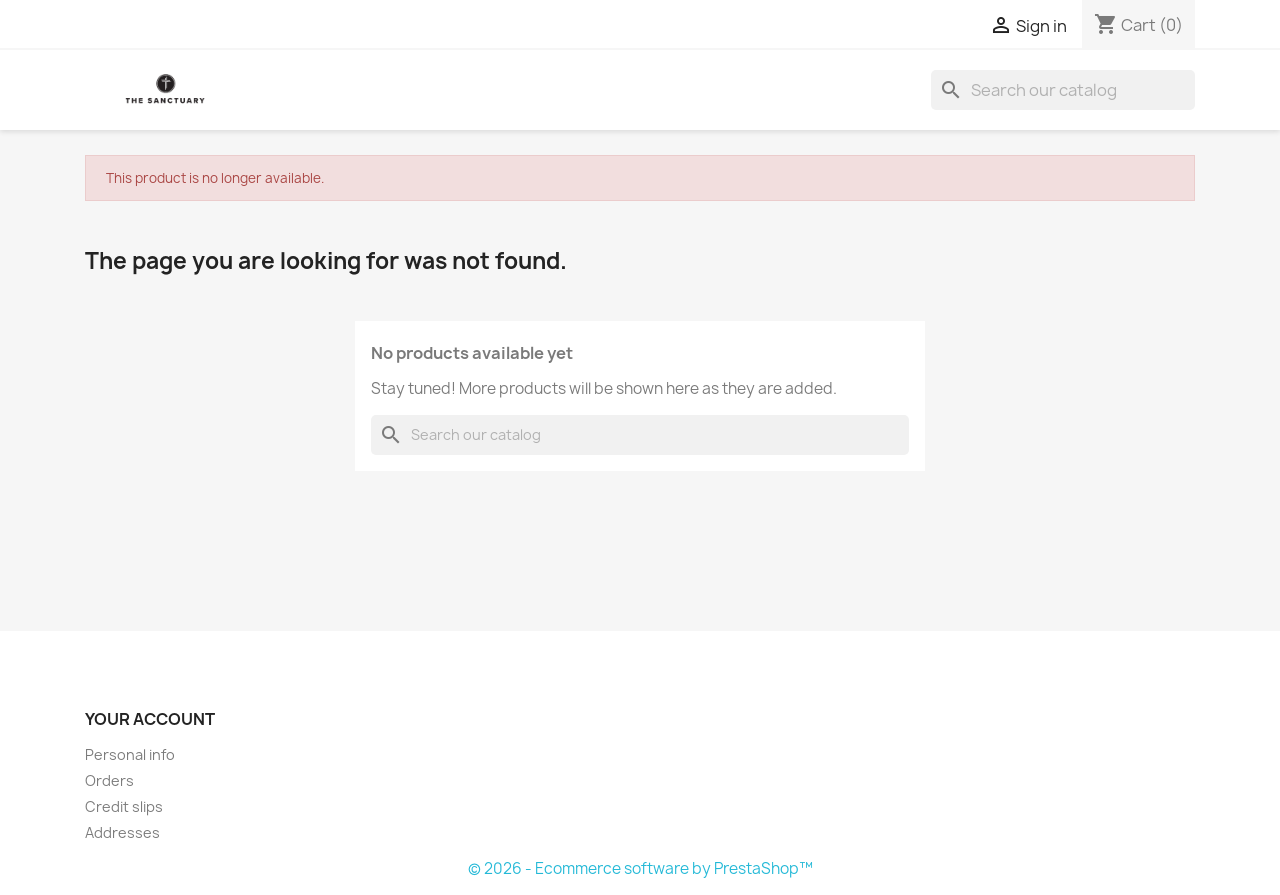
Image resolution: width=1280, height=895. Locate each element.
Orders (109, 780)
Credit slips (124, 806)
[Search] (1063, 90)
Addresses (122, 832)
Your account (150, 719)
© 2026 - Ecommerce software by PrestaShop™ (640, 868)
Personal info (130, 754)
